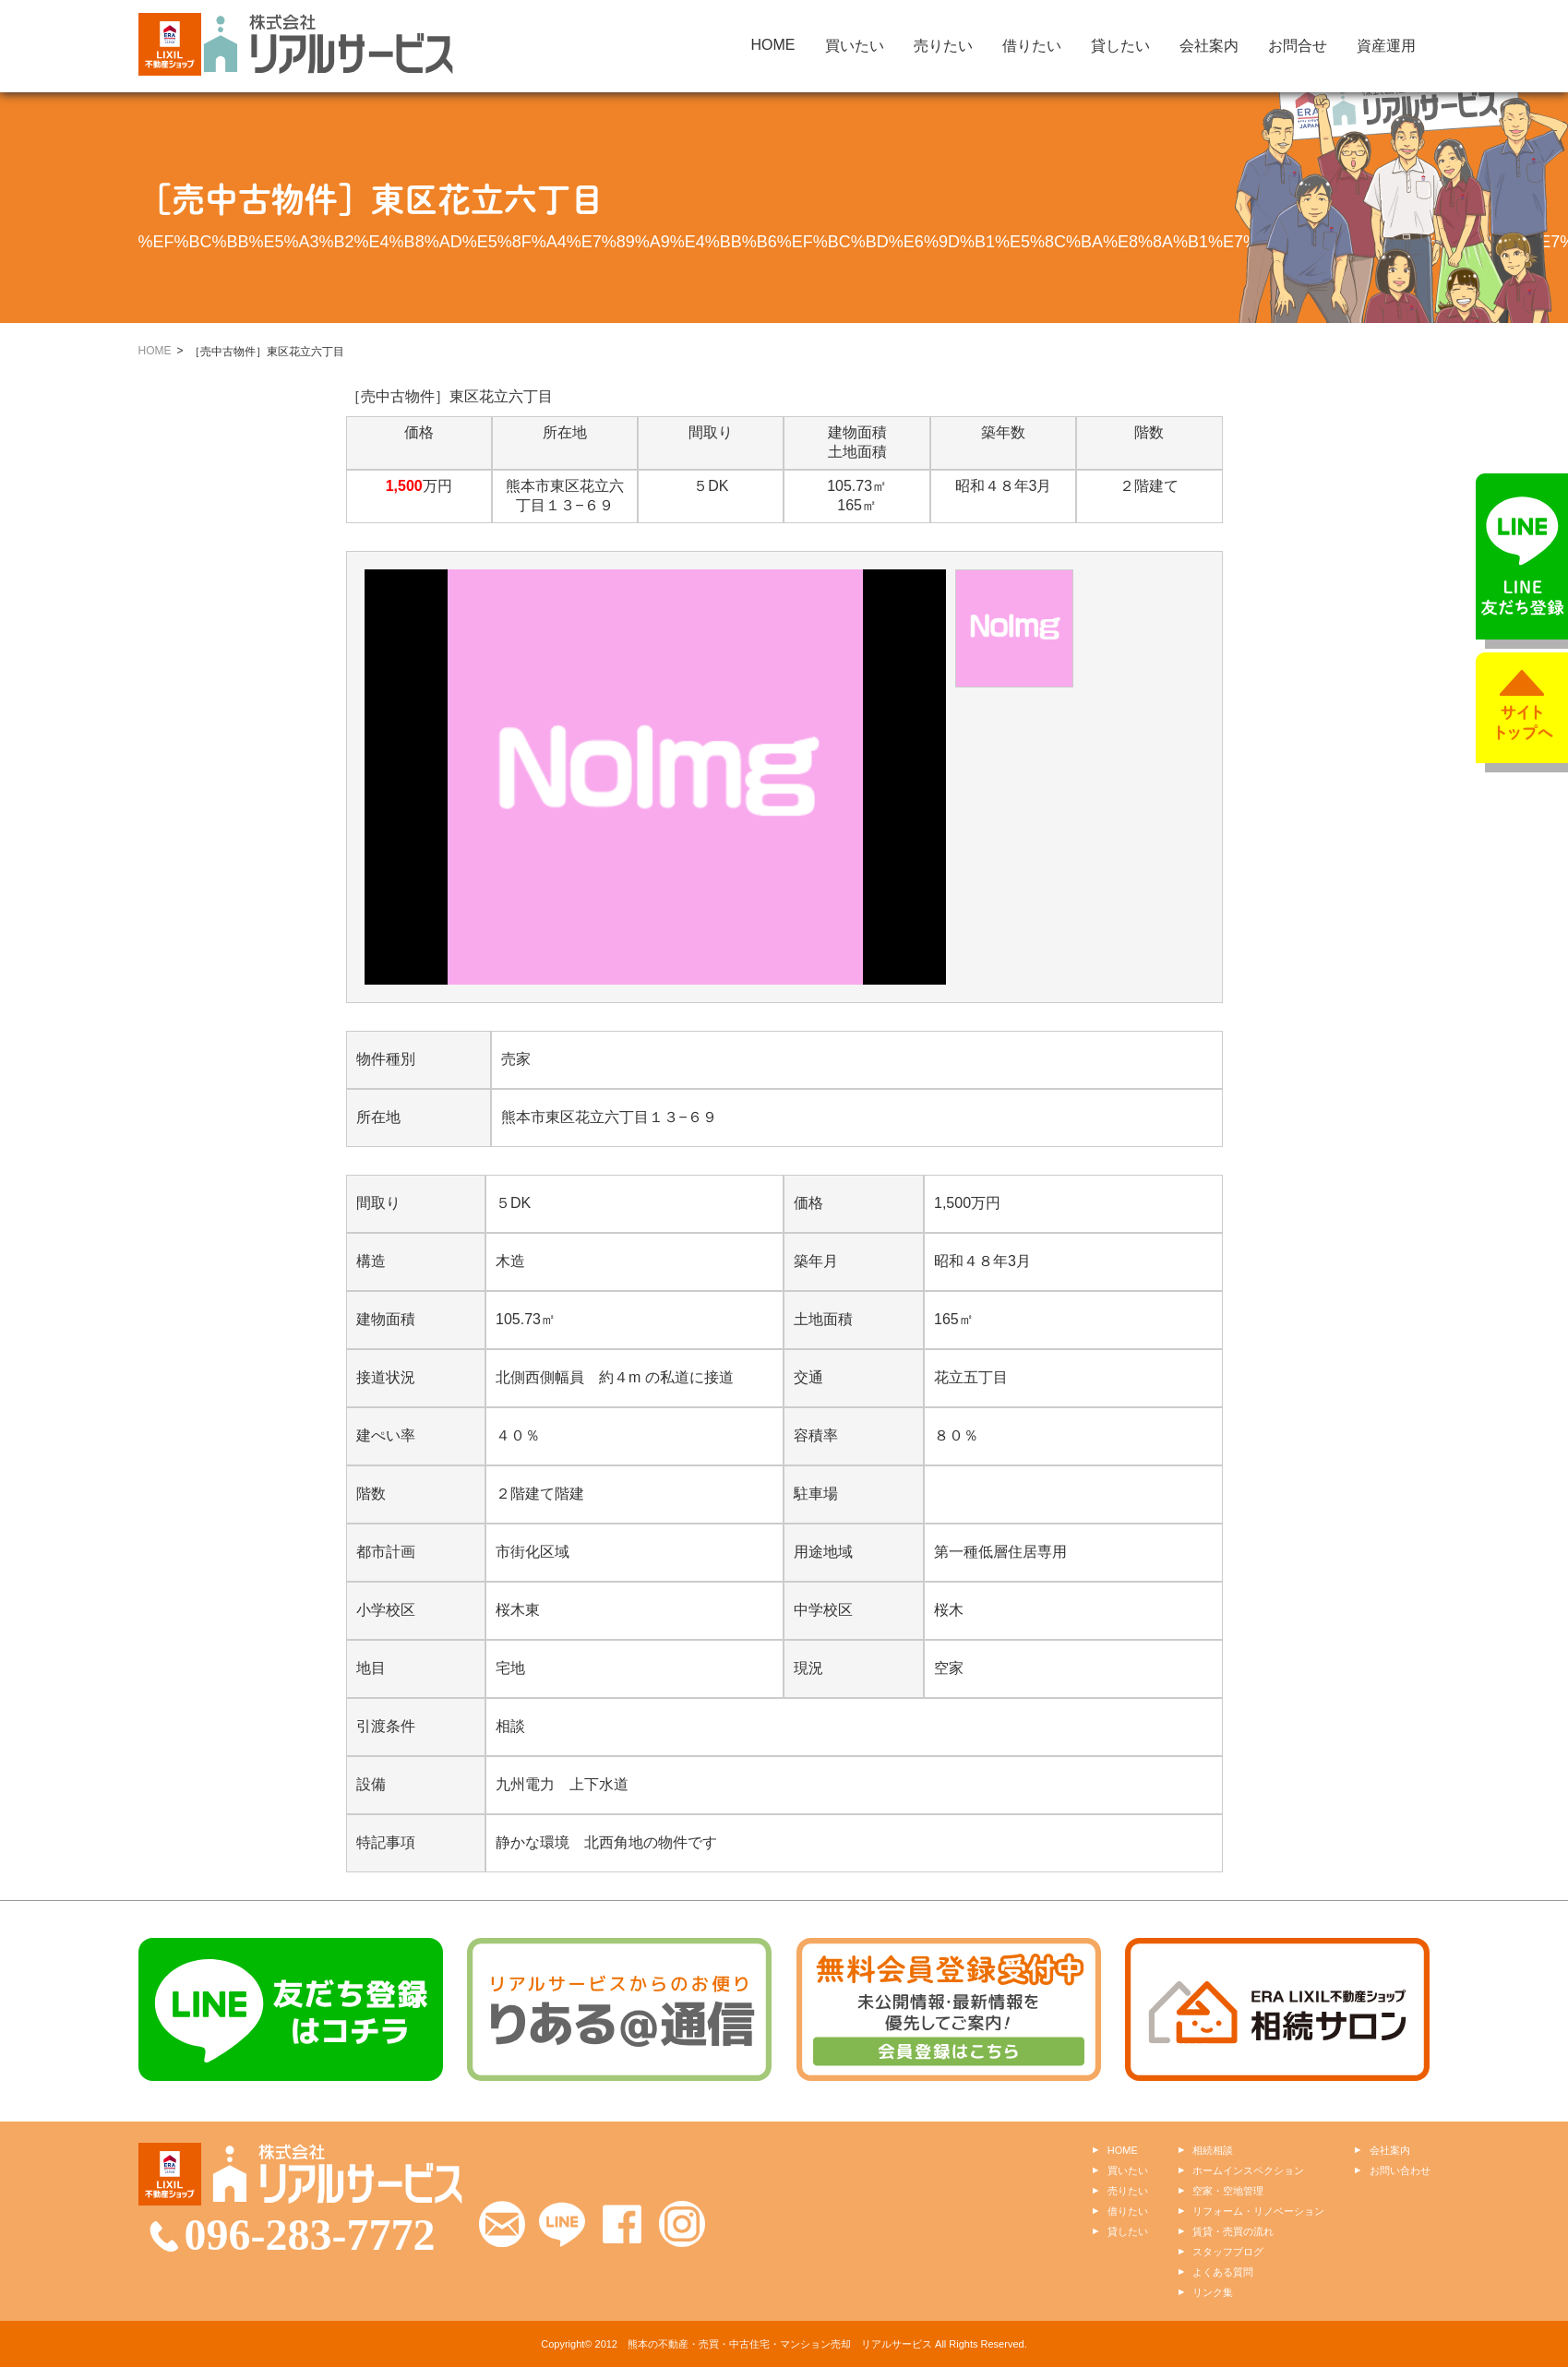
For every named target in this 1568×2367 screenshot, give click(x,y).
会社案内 (1209, 46)
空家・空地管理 (1227, 2190)
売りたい (943, 46)
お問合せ (1297, 46)
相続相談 (1212, 2150)
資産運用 (1386, 46)
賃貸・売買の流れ (1233, 2231)
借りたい (1031, 46)
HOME (773, 45)
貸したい (1120, 46)
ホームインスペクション (1248, 2170)
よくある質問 (1222, 2271)
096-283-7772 (310, 2234)
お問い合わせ (1400, 2170)
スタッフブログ (1227, 2251)
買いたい (854, 46)
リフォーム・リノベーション (1258, 2211)
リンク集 (1212, 2292)
